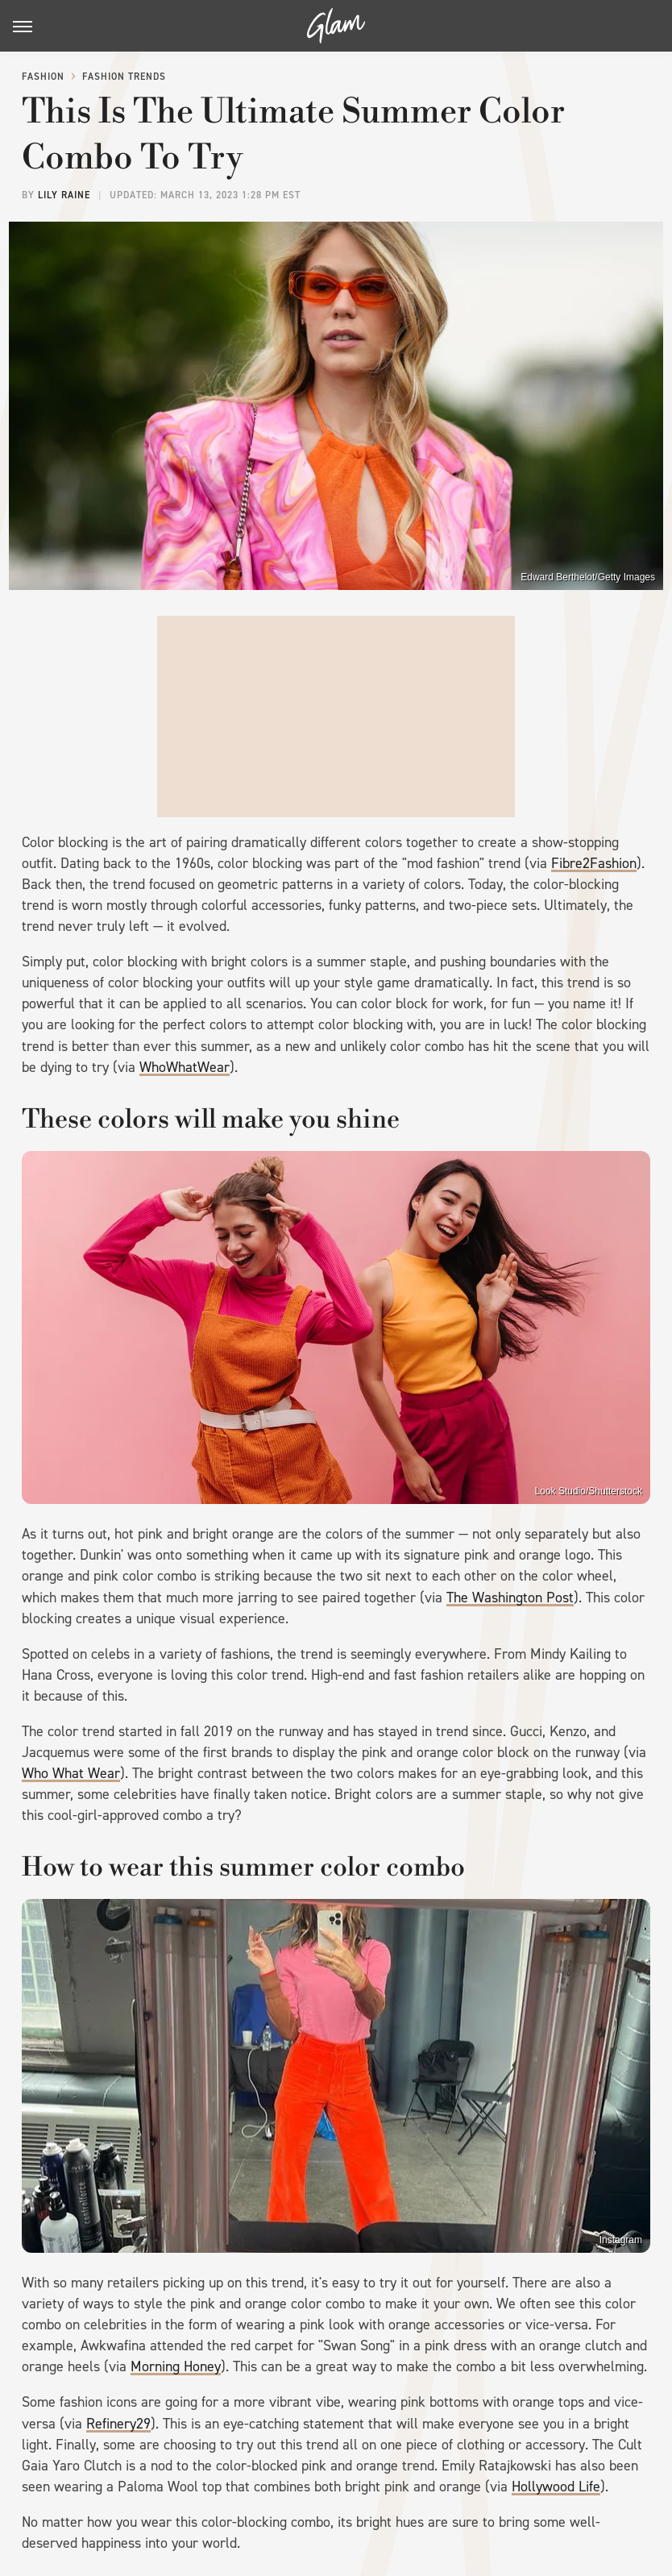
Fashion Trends (124, 76)
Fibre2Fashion (594, 863)
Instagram (620, 2240)
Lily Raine (64, 195)
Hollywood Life (556, 2486)
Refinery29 (118, 2423)
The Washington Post (510, 1597)
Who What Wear (71, 1773)
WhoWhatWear (184, 1067)
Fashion (43, 76)
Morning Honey (176, 2366)
